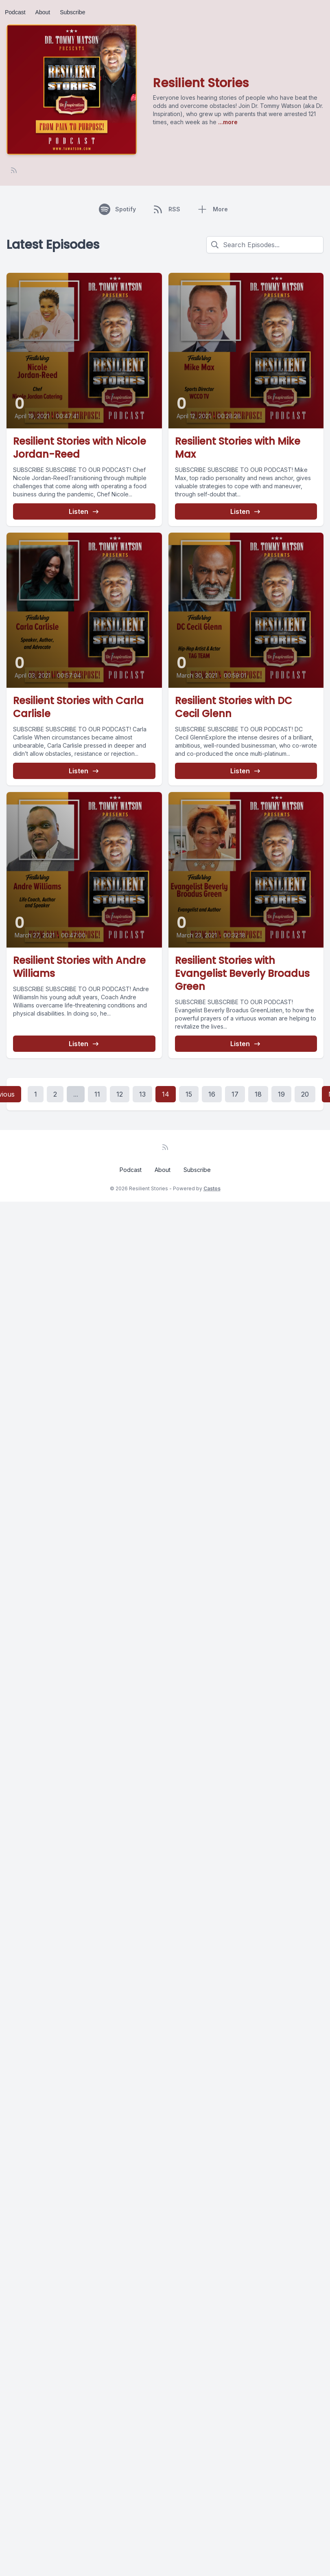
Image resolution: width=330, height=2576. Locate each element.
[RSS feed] (14, 170)
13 (142, 1094)
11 (97, 1094)
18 (258, 1094)
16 (211, 1094)
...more (227, 121)
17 (235, 1094)
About (42, 12)
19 (281, 1094)
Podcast (15, 12)
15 (189, 1094)
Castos (212, 1188)
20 (305, 1094)
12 (119, 1094)
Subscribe (72, 12)
